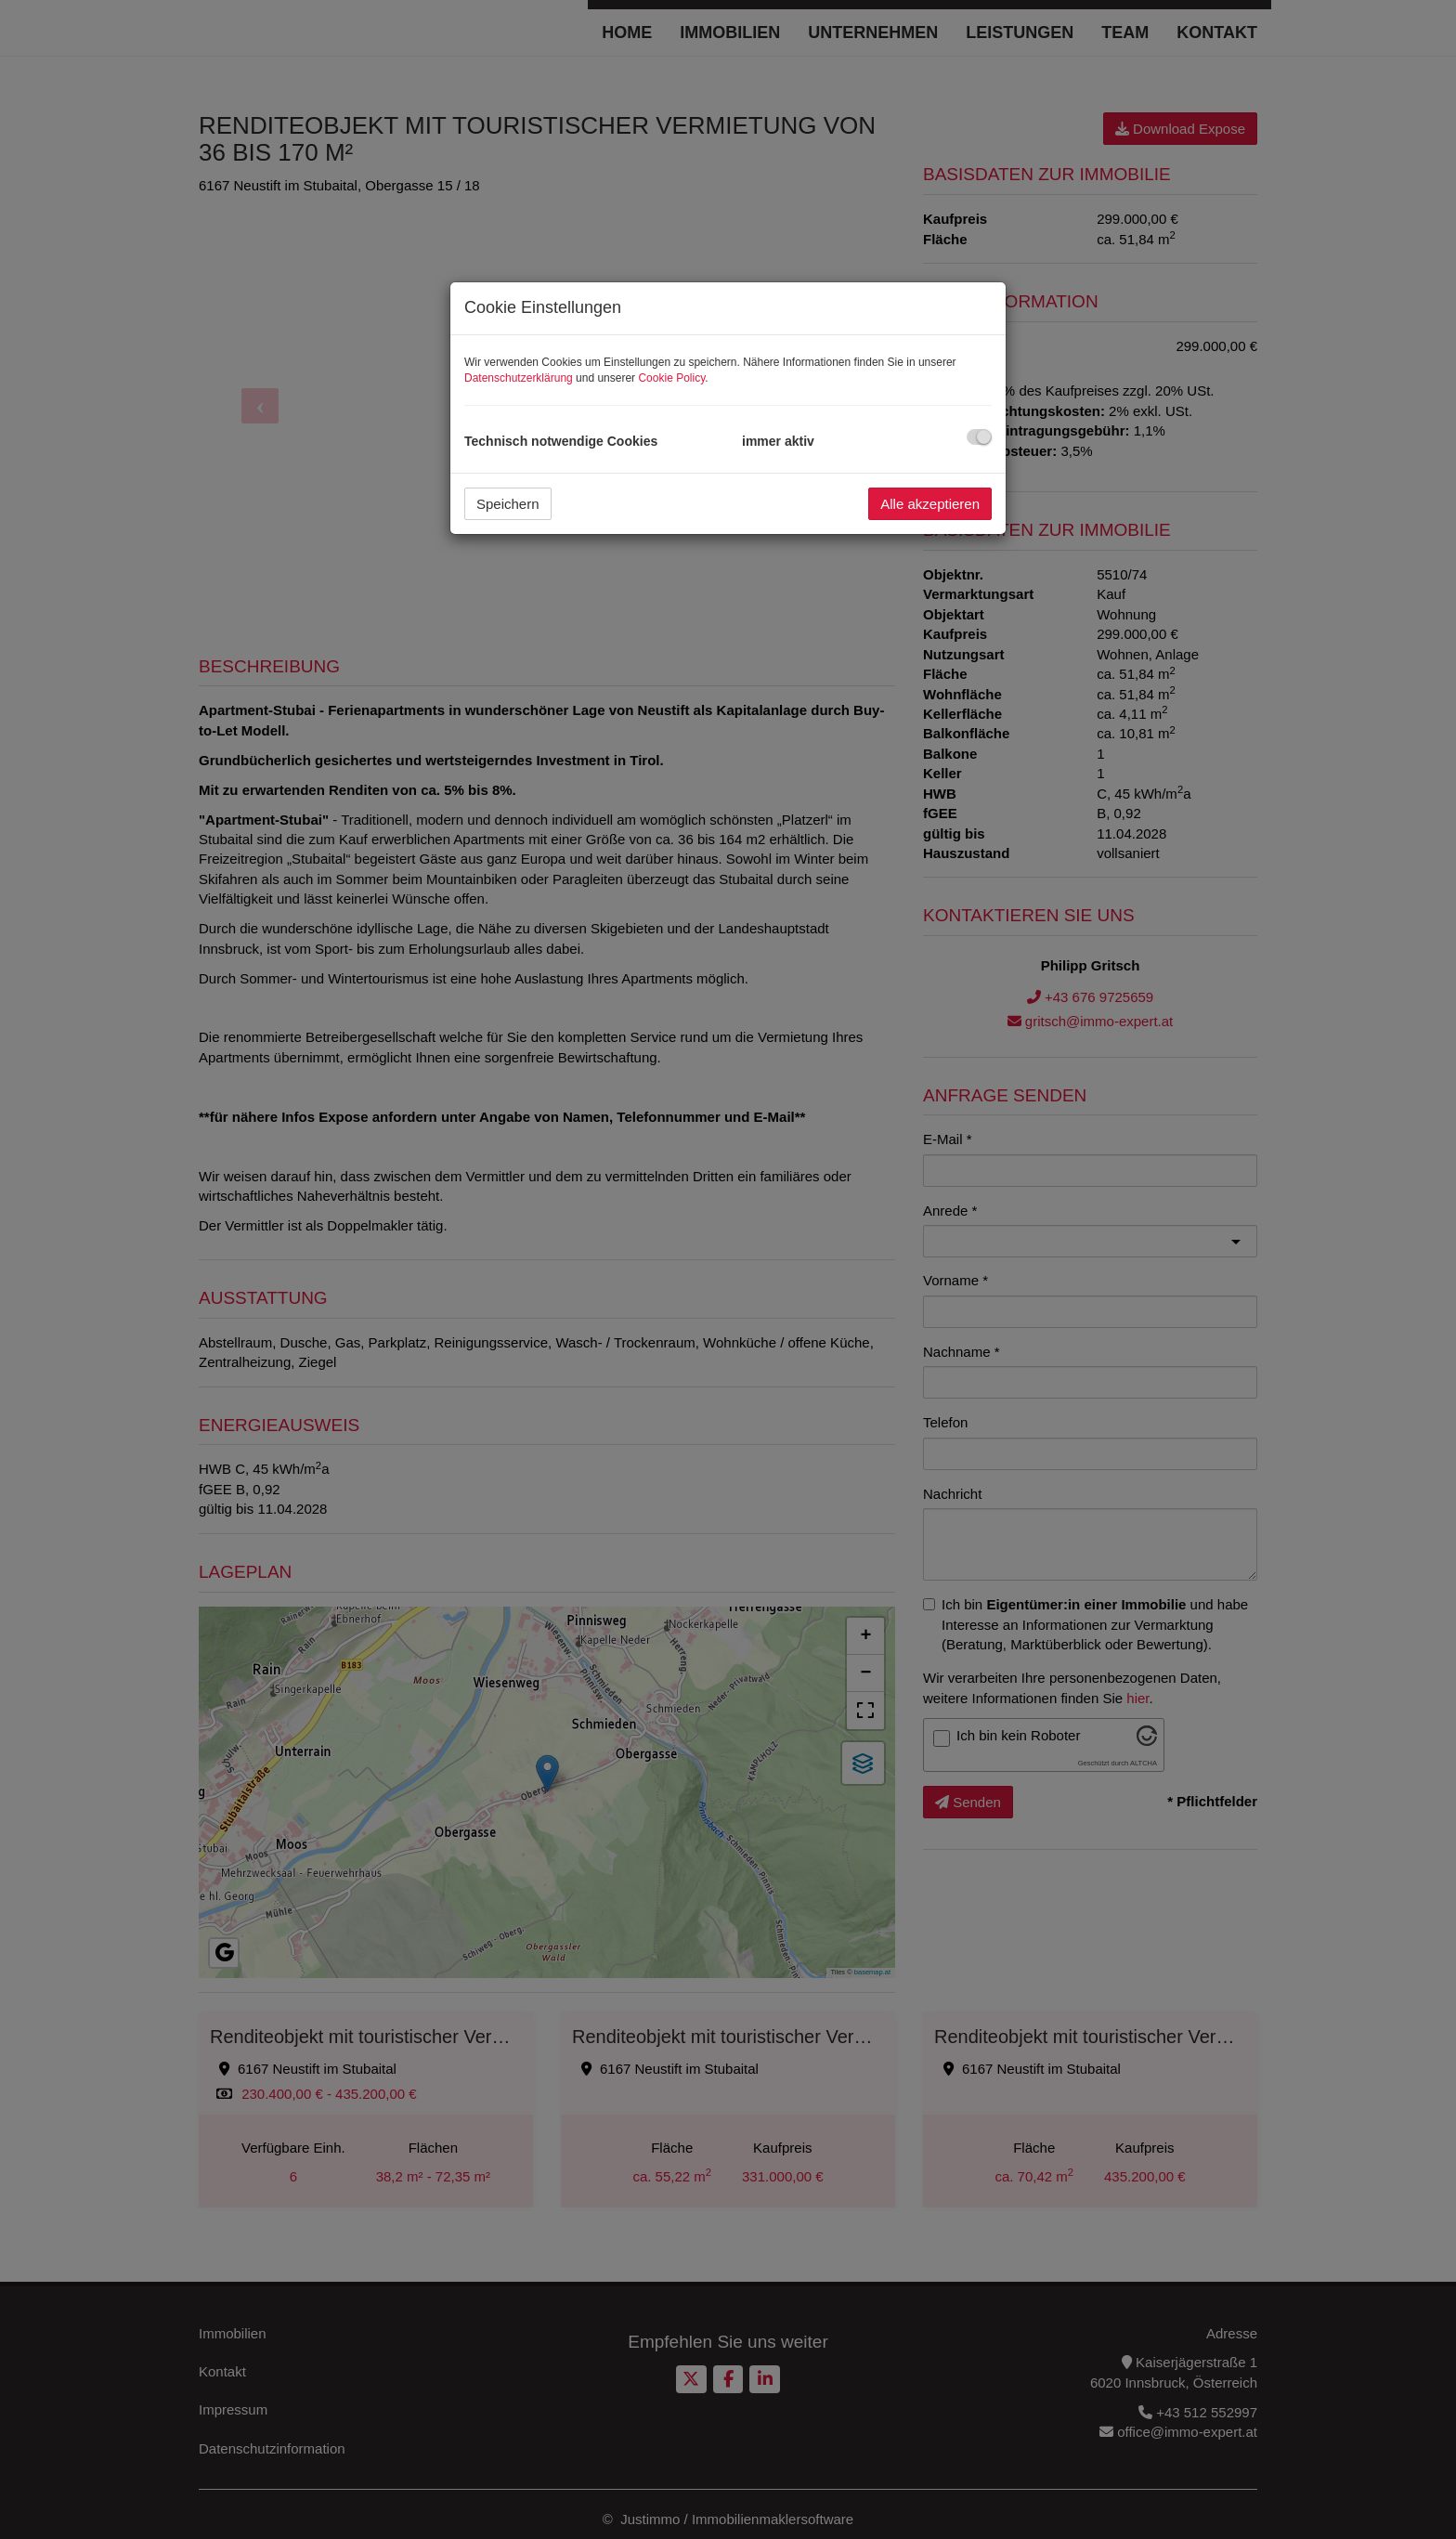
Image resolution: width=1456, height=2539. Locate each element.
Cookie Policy (671, 377)
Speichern (508, 504)
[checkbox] (979, 437)
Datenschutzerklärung (518, 377)
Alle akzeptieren (930, 504)
